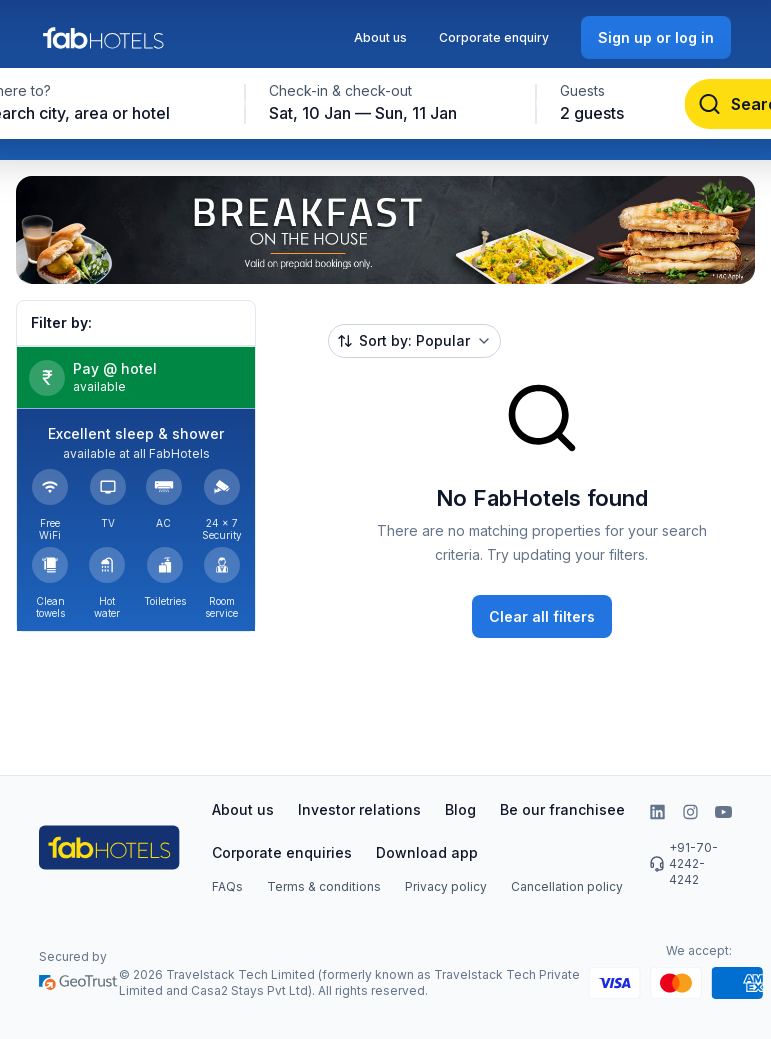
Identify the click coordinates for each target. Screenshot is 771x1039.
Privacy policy (446, 886)
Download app (427, 852)
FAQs (227, 886)
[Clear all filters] (542, 616)
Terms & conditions (324, 886)
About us (380, 37)
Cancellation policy (567, 886)
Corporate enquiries (282, 852)
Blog (460, 809)
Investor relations (359, 809)
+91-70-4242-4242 (683, 863)
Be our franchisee (562, 809)
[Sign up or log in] (656, 37)
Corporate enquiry (494, 37)
